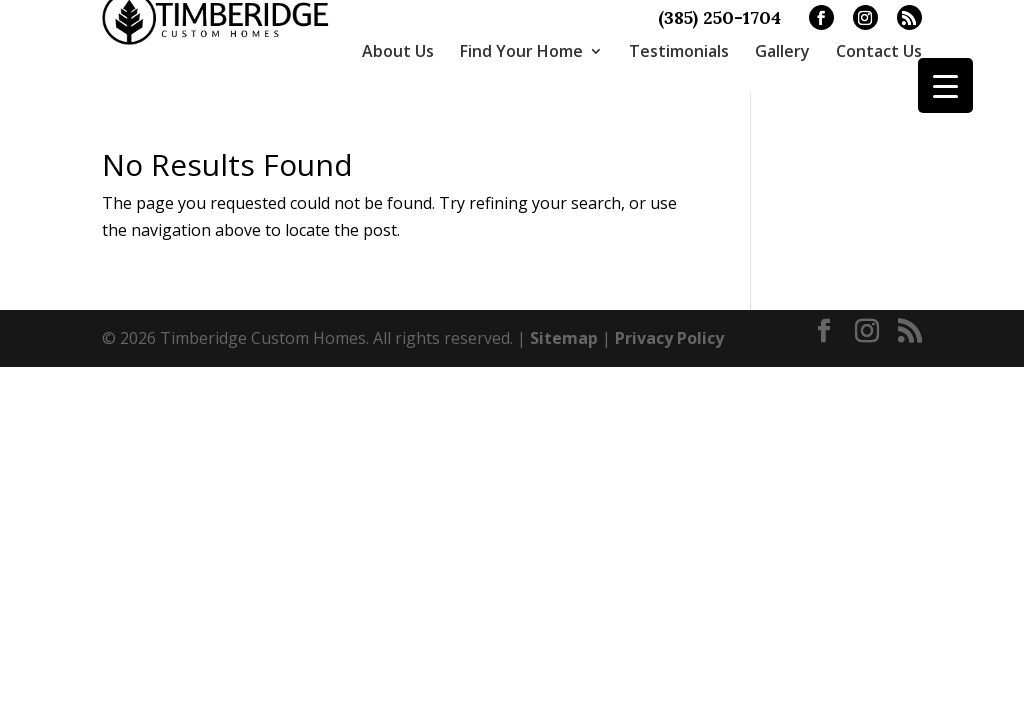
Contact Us (879, 51)
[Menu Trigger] (945, 85)
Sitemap (564, 324)
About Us (398, 51)
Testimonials (679, 51)
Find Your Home (521, 51)
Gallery (782, 51)
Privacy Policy (669, 324)
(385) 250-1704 (719, 18)
